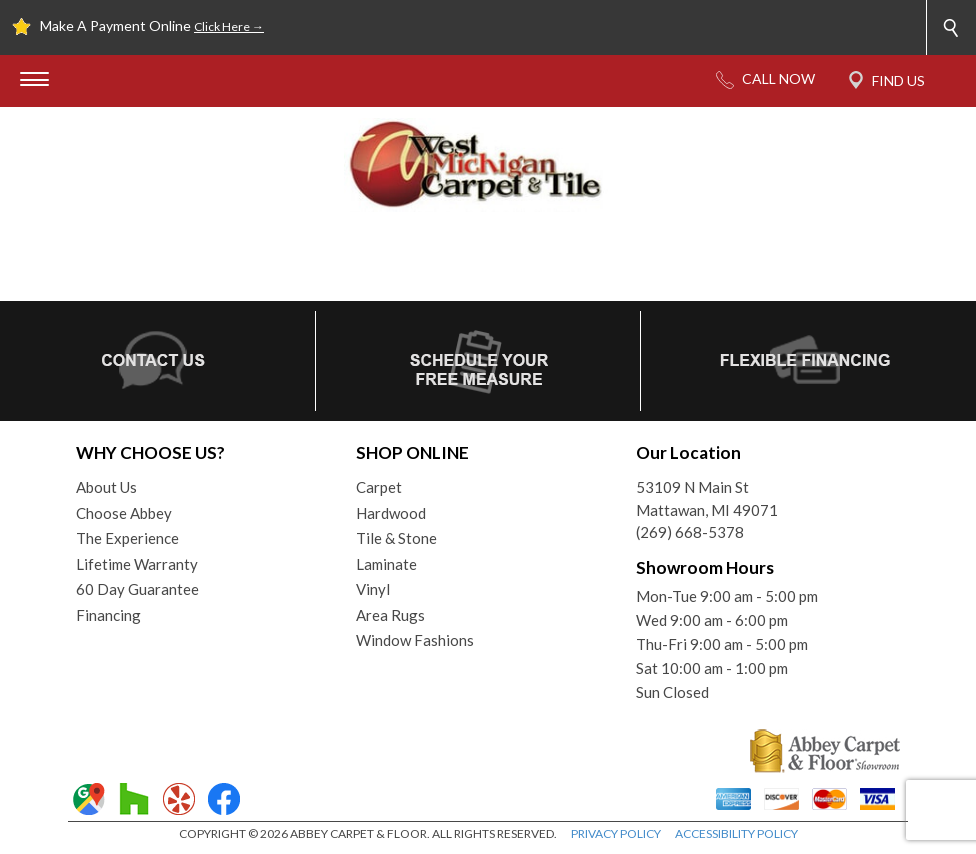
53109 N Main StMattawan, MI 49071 (707, 498)
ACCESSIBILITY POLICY (736, 833)
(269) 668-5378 (690, 532)
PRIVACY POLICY (616, 833)
